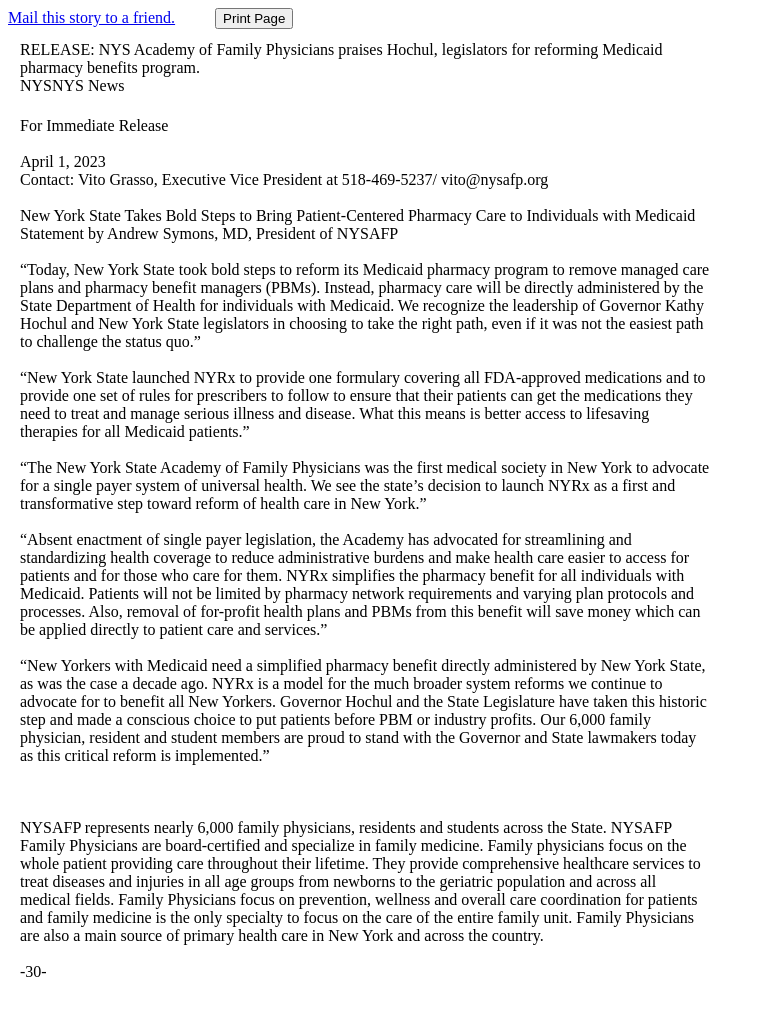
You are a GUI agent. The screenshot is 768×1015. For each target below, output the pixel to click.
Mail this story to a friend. (91, 17)
